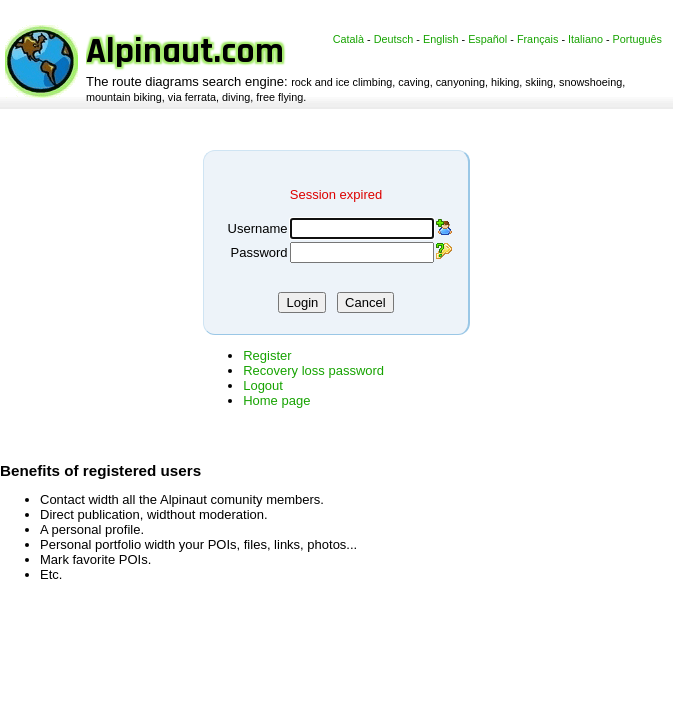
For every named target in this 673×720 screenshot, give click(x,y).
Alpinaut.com (185, 51)
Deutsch (394, 39)
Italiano (585, 39)
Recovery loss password (313, 370)
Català (348, 39)
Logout (263, 385)
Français (538, 39)
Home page (276, 400)
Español (487, 39)
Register (267, 355)
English (441, 39)
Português (637, 39)
